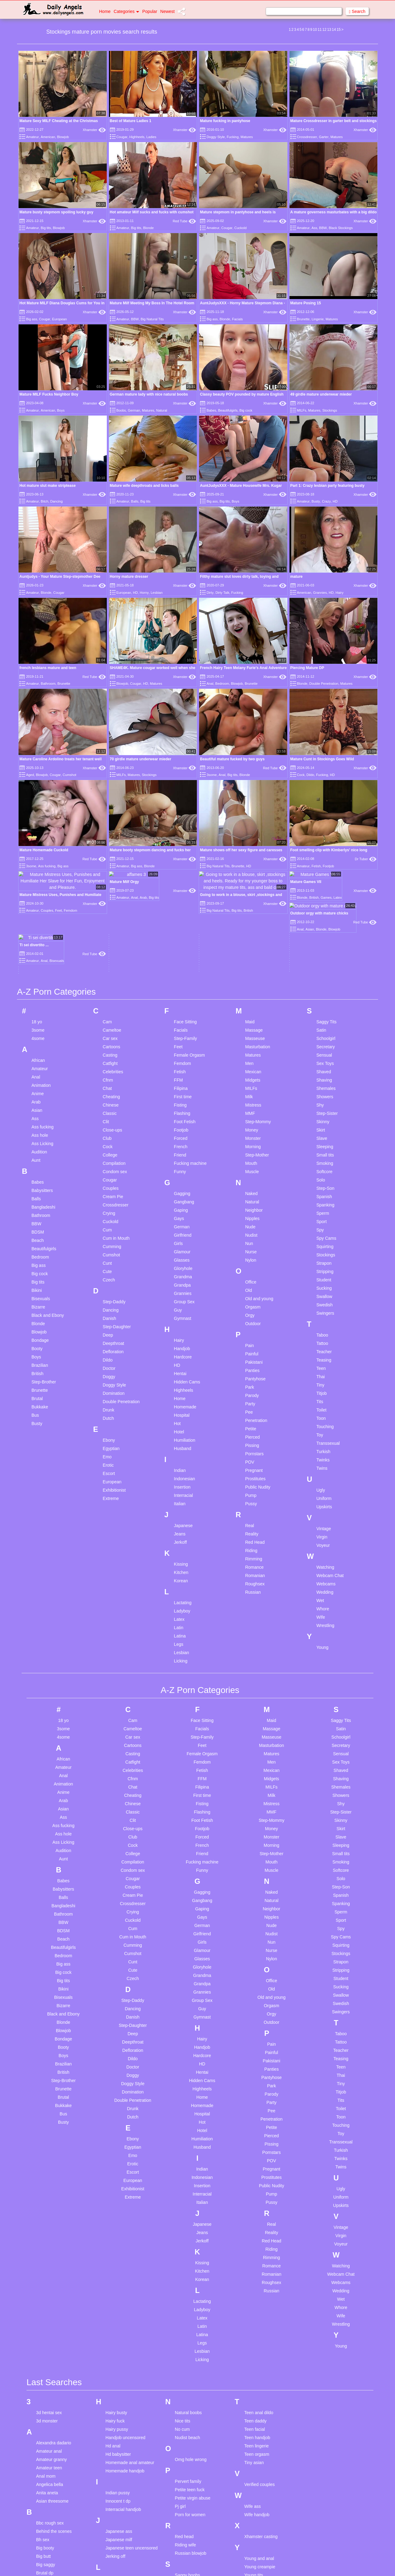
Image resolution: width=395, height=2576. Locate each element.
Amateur (32, 137)
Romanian (255, 1471)
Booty (37, 1244)
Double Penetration (323, 683)
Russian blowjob (190, 2449)
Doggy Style (215, 137)
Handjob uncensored (125, 2333)
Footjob (181, 1025)
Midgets (252, 975)
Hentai (180, 1269)
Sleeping (324, 1042)
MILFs (301, 410)
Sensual (324, 950)
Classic (110, 1009)
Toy (319, 1330)
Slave (321, 1034)
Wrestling (325, 1521)
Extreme (111, 1394)
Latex (179, 1515)
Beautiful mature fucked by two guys (232, 759)
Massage (254, 925)
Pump (250, 1391)
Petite (250, 1324)
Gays (179, 1114)
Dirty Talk (222, 592)
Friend (180, 1050)
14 (334, 29)
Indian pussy (118, 2388)
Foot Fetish (185, 1017)
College (110, 1050)
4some (37, 934)
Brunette (303, 319)
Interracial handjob (123, 2405)
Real (249, 1421)
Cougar (121, 137)
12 (324, 29)
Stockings (329, 410)
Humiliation (184, 1335)
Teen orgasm (256, 2350)
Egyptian (111, 1344)
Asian (36, 1006)
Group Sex (184, 1197)
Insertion (182, 1382)
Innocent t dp (118, 2396)
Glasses (182, 1155)
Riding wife (185, 2440)
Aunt (35, 1056)
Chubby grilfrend (52, 2507)
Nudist (251, 1130)
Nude (250, 1122)
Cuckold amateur (52, 2523)
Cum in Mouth (116, 1134)
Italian (179, 1399)
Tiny (320, 1280)
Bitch (44, 501)
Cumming (112, 1142)
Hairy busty (116, 2308)
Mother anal (117, 2529)
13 (329, 29)
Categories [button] (126, 11)
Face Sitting (185, 917)
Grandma (183, 1172)
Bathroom (48, 683)
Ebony (109, 1335)
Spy (320, 1125)
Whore (322, 1504)
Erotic (108, 1360)
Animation (41, 981)
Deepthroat (113, 1239)
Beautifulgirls (228, 410)
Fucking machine (190, 1059)
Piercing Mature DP (307, 668)
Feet (178, 942)
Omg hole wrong (191, 2355)
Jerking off (115, 2452)
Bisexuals (40, 1194)
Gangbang (184, 1097)
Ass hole (39, 1031)
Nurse (250, 1147)
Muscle (252, 1067)
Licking (181, 1556)
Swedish (324, 1200)
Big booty (45, 2443)
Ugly (320, 1385)
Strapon (323, 1159)
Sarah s (182, 2479)
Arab (36, 997)
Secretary (325, 942)
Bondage (40, 1236)
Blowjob (63, 137)
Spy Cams (326, 1134)
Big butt (43, 2452)
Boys (60, 410)
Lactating (183, 1498)
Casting (110, 950)
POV (249, 1357)
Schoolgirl (325, 934)
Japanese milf (119, 2435)
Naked (251, 1089)
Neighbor (254, 1105)
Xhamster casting (260, 2432)
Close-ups (112, 1025)
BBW (323, 228)
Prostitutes (255, 1374)
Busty (316, 501)
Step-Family (185, 934)
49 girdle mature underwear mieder (321, 394)
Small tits (325, 1050)
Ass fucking (47, 866)
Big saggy (45, 2460)
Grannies (320, 592)
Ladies (151, 137)
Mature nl (114, 2512)
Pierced (252, 1332)
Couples (110, 1084)
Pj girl (180, 2402)
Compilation (114, 1059)
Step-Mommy (258, 1017)
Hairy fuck (115, 2316)
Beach (37, 1136)
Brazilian (39, 1261)
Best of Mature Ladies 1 (131, 121)
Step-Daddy (114, 1197)
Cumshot (69, 775)
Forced (181, 1034)
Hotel (179, 1327)
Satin (321, 925)
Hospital (182, 1311)
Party (250, 1299)
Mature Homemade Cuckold (43, 850)
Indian (180, 1366)
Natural (161, 410)
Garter (323, 137)
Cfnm (108, 975)
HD (335, 501)
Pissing (252, 1341)
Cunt (107, 1159)
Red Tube (184, 221)
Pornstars (254, 1349)
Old (248, 1186)
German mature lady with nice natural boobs (149, 394)
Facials (237, 319)
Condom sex (115, 1067)
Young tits (253, 2470)
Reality (251, 1429)
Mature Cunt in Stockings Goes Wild (322, 759)
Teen (321, 1264)
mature (296, 576)
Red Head (254, 1438)
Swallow (324, 1192)
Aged (30, 775)
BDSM (37, 1127)
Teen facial (254, 2325)
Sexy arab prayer (191, 2487)
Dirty (210, 592)
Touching (325, 1322)
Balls (135, 501)
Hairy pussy (117, 2325)
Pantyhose (255, 1274)
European (59, 319)
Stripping (324, 1167)
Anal (209, 683)
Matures (247, 137)
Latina (180, 1531)
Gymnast (182, 1214)
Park (249, 1282)
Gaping (181, 1105)
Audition (39, 1047)
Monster (253, 1034)
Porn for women (190, 2410)
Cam (107, 917)
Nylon (250, 1155)
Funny (180, 1067)
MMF (250, 1009)
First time (183, 992)
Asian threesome (52, 2396)
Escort (109, 1369)
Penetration (256, 1316)
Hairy (339, 592)
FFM (178, 975)
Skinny (322, 1017)
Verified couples (259, 2380)
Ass (314, 228)
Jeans (179, 1429)
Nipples (252, 1114)
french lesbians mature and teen (47, 668)
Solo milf (183, 2545)
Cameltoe (112, 925)
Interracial (183, 1391)
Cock (301, 775)
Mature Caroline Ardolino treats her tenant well (60, 759)
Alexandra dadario (53, 2338)
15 (339, 29)
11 (320, 29)
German (134, 410)
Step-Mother (257, 1050)
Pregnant (254, 1366)
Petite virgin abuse (192, 2393)
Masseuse (255, 934)
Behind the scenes (54, 2427)
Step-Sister (327, 1009)
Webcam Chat (329, 1471)
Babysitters (42, 1086)
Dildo (310, 775)
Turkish (323, 1347)
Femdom (182, 959)
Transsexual (328, 1339)
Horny (144, 592)
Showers (324, 992)
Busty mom (47, 2477)
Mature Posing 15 (305, 303)
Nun (249, 1139)
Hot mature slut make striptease (47, 485)
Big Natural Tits (152, 319)
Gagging (182, 1089)
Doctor (109, 1264)
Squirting (324, 1142)
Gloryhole (183, 1164)
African (38, 956)
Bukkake (39, 1302)
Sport (321, 1117)
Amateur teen (49, 2363)
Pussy (251, 1399)
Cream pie (46, 2515)
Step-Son (325, 1084)
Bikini (36, 1186)
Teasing (323, 1255)
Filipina (181, 984)
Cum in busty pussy (55, 2548)
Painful (251, 1249)
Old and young (259, 1194)
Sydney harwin (189, 2562)
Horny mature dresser (129, 576)
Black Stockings (341, 228)
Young (322, 1543)
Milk (249, 992)
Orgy (249, 1211)
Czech (109, 1175)
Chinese (110, 1000)
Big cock (245, 410)
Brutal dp (44, 2468)
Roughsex (254, 1479)
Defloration (113, 1247)
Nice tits (182, 2316)
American (48, 137)
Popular (149, 11)
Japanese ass (119, 2427)
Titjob (321, 1289)
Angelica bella (49, 2380)
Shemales (325, 984)
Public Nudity (257, 1382)
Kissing (181, 1459)
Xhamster (94, 130)
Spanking (325, 1100)
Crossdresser (307, 137)
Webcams (325, 1479)
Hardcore (183, 1252)
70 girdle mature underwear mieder (140, 759)
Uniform (323, 1394)
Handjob (182, 1244)
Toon (321, 1314)
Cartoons (111, 942)
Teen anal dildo (258, 2308)
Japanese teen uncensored (132, 2443)
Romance (254, 1463)
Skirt (320, 1025)
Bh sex (42, 2435)
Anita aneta (47, 2388)
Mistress (253, 1000)
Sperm (322, 1109)
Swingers (325, 1208)
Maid (249, 917)
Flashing (182, 1009)
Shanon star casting (194, 2495)
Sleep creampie (190, 2529)
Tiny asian (254, 2358)
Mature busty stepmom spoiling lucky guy (56, 212)
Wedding (324, 1487)
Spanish (324, 1092)
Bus (35, 1311)
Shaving (324, 975)
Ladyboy (182, 1506)
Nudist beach (187, 2333)
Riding (251, 1446)
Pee (249, 1307)
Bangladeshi (43, 1102)
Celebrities (113, 967)
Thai (320, 1272)
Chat (107, 984)
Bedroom (222, 683)
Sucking (324, 1183)
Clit (106, 1017)
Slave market (187, 2520)
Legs (178, 1540)
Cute (107, 1167)
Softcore (324, 1067)
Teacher (324, 1247)
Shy (320, 1000)
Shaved (323, 967)
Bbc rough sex (50, 2418)
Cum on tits (47, 2565)
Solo (320, 1075)
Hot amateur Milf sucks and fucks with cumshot (151, 212)
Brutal (37, 1294)
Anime (37, 989)
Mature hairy (118, 2504)
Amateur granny (51, 2355)
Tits (319, 1297)
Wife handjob (256, 2410)
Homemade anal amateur (130, 2358)
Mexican (253, 967)
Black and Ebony (47, 1211)
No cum (182, 2325)
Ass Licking (42, 1039)
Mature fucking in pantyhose (225, 121)
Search (357, 11)
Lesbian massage (122, 2473)
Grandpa (182, 1180)
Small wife (185, 2537)
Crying (109, 1109)
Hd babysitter (118, 2350)
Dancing (56, 501)
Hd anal (113, 2341)
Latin (178, 1523)
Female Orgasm (189, 950)
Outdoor (253, 1219)
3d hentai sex (49, 2308)
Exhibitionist (114, 1385)
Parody (252, 1291)
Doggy (109, 1272)
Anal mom (46, 2371)
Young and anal (259, 2454)
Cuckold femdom (52, 2532)
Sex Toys (325, 959)
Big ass (31, 319)
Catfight (110, 959)
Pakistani (254, 1257)
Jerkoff (180, 1438)
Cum (107, 1125)
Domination (114, 1289)
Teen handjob (257, 2333)
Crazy (326, 501)
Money (251, 1025)
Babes (211, 410)
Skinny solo (186, 2512)
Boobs (121, 410)
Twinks (323, 1355)
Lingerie (318, 319)
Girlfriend (183, 1130)
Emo (107, 1352)
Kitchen (181, 1468)
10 (315, 29)
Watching (325, 1463)
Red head (184, 2432)
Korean (181, 1476)
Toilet (321, 1305)
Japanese (183, 1421)
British (37, 1269)
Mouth (251, 1059)
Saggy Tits (326, 917)
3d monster (47, 2316)
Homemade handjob (125, 2366)
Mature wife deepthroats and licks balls (144, 485)
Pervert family (188, 2377)
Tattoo (322, 1239)
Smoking (324, 1059)
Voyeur (323, 1441)
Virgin (321, 1432)
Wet (320, 1496)
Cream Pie (113, 1092)
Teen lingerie (256, 2341)
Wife (320, 1512)
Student (323, 1175)
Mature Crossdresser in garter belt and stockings (333, 121)
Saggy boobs (187, 2470)
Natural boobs (188, 2308)
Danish (109, 1214)
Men (249, 959)
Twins (321, 1364)
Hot (177, 1319)
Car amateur (48, 2498)
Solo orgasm (187, 2554)
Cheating (111, 992)
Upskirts (324, 1402)
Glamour (182, 1147)
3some (211, 775)
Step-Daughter (117, 1222)
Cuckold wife (48, 2540)
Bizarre (38, 1202)
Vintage (323, 1424)
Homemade (185, 1302)
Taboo (322, 1230)
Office (250, 1177)
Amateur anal (49, 2346)
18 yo (36, 917)
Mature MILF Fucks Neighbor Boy (48, 394)
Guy (178, 1205)
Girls (178, 1139)
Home (104, 11)
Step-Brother (43, 1277)
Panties (252, 1266)
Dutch (108, 1314)
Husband (182, 1344)
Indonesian (184, 1374)
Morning (253, 1042)
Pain (249, 1241)
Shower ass (186, 2504)
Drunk (108, 1305)
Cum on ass (47, 2557)
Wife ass (252, 2402)
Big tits (46, 228)
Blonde (148, 228)
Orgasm (252, 1202)
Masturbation (257, 942)
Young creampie (259, 2462)
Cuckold (240, 228)
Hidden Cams (187, 1277)
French (181, 1042)
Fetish (180, 967)
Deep (108, 1230)
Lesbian (157, 592)
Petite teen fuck (190, 2385)
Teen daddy (255, 2316)
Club (107, 1034)
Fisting (180, 1000)
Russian (253, 1487)
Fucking (233, 137)
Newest (167, 11)
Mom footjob (117, 2520)
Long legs (115, 2482)
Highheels (136, 137)
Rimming (253, 1454)
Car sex (110, 934)
